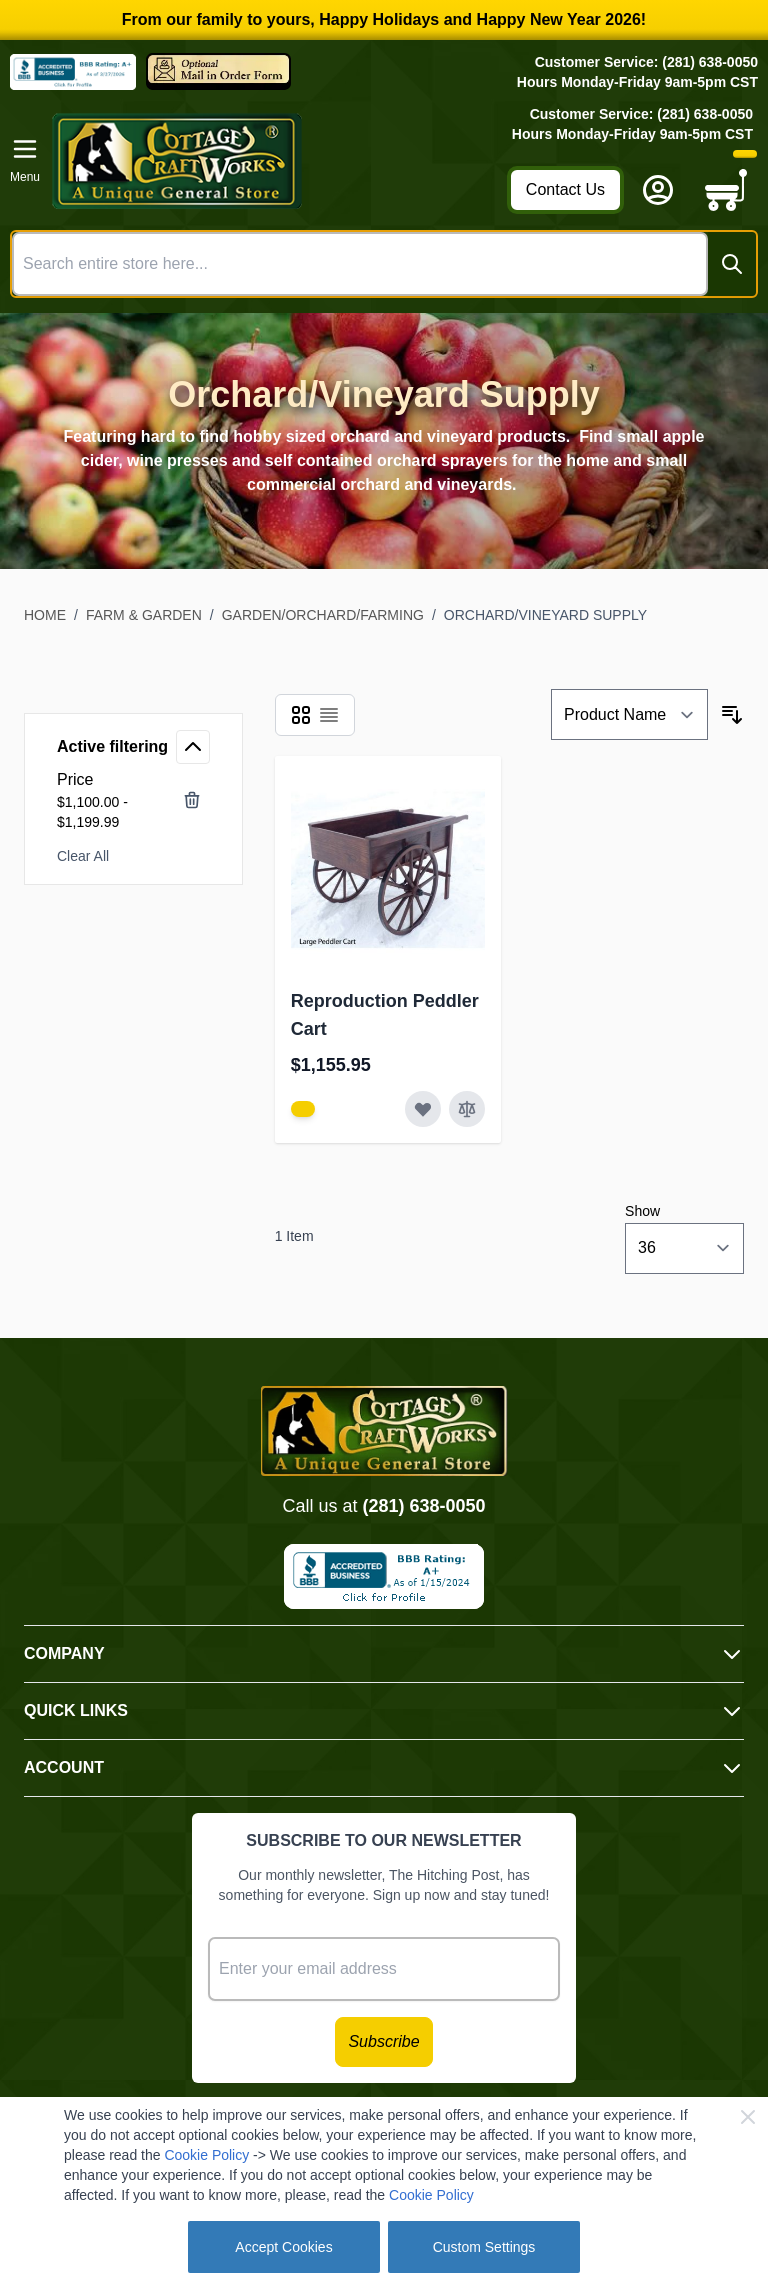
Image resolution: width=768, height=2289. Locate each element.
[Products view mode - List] (329, 715)
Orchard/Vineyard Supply (545, 615)
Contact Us (565, 189)
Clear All (83, 856)
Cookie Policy (206, 2155)
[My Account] (658, 190)
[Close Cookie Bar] (748, 2117)
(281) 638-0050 (423, 1506)
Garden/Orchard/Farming (323, 615)
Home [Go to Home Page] (45, 615)
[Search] (732, 264)
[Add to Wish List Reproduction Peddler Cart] (423, 1109)
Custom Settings (484, 2247)
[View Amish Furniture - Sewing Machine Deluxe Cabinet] (303, 1109)
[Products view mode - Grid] (301, 715)
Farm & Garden (144, 615)
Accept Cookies (283, 2247)
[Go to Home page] (273, 161)
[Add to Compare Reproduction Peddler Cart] (467, 1109)
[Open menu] (25, 161)
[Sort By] (629, 714)
